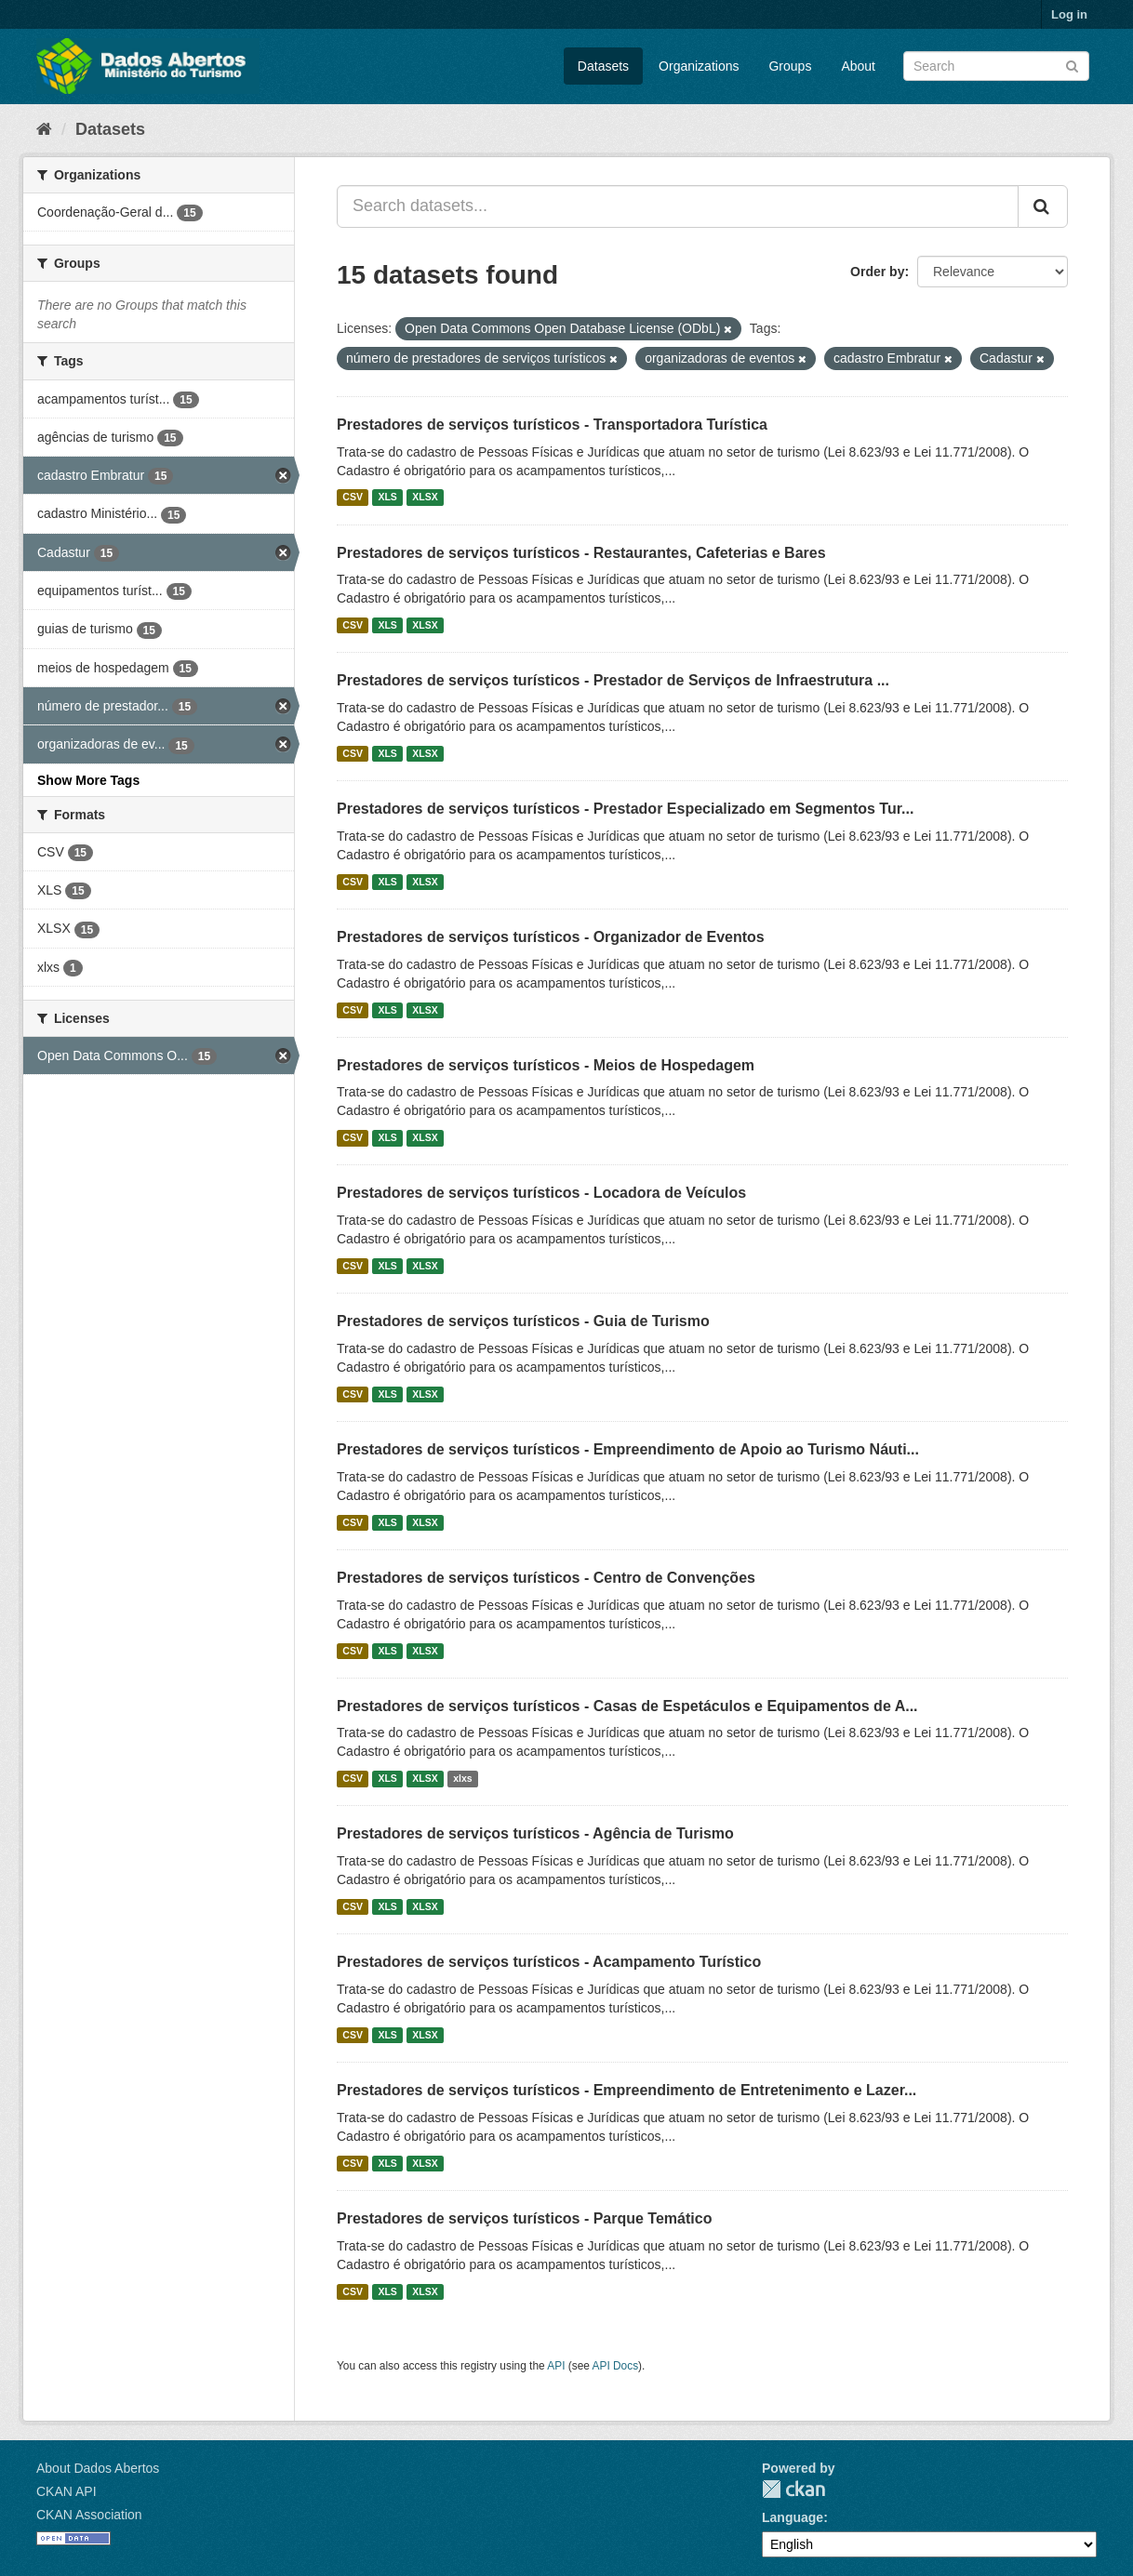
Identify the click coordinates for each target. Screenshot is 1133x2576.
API (556, 2365)
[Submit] (1072, 65)
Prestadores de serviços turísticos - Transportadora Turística (552, 424)
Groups (789, 66)
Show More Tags (88, 780)
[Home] (44, 129)
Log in (1069, 14)
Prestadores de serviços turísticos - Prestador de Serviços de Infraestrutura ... (613, 680)
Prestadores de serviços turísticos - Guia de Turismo (523, 1321)
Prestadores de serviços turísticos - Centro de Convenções (546, 1578)
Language (792, 2517)
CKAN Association (89, 2514)
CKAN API (66, 2491)
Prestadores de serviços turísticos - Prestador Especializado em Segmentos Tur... (625, 809)
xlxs (462, 1778)
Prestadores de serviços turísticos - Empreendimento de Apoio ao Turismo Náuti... (628, 1449)
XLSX (424, 497)
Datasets (603, 66)
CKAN (793, 2489)
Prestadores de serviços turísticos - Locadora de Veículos (541, 1193)
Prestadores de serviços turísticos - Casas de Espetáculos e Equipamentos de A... (627, 1706)
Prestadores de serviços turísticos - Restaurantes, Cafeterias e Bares (581, 553)
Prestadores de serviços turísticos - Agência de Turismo (535, 1833)
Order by (877, 271)
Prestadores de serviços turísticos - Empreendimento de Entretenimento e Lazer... (626, 2090)
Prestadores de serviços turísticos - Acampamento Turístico (549, 1962)
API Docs (616, 2365)
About (858, 66)
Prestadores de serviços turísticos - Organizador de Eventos (551, 937)
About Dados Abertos (97, 2468)
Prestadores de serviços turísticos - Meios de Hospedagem (545, 1065)
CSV (352, 497)
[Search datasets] (996, 66)
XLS (387, 497)
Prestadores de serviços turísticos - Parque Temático (524, 2218)
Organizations (699, 66)
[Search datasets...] (678, 206)
